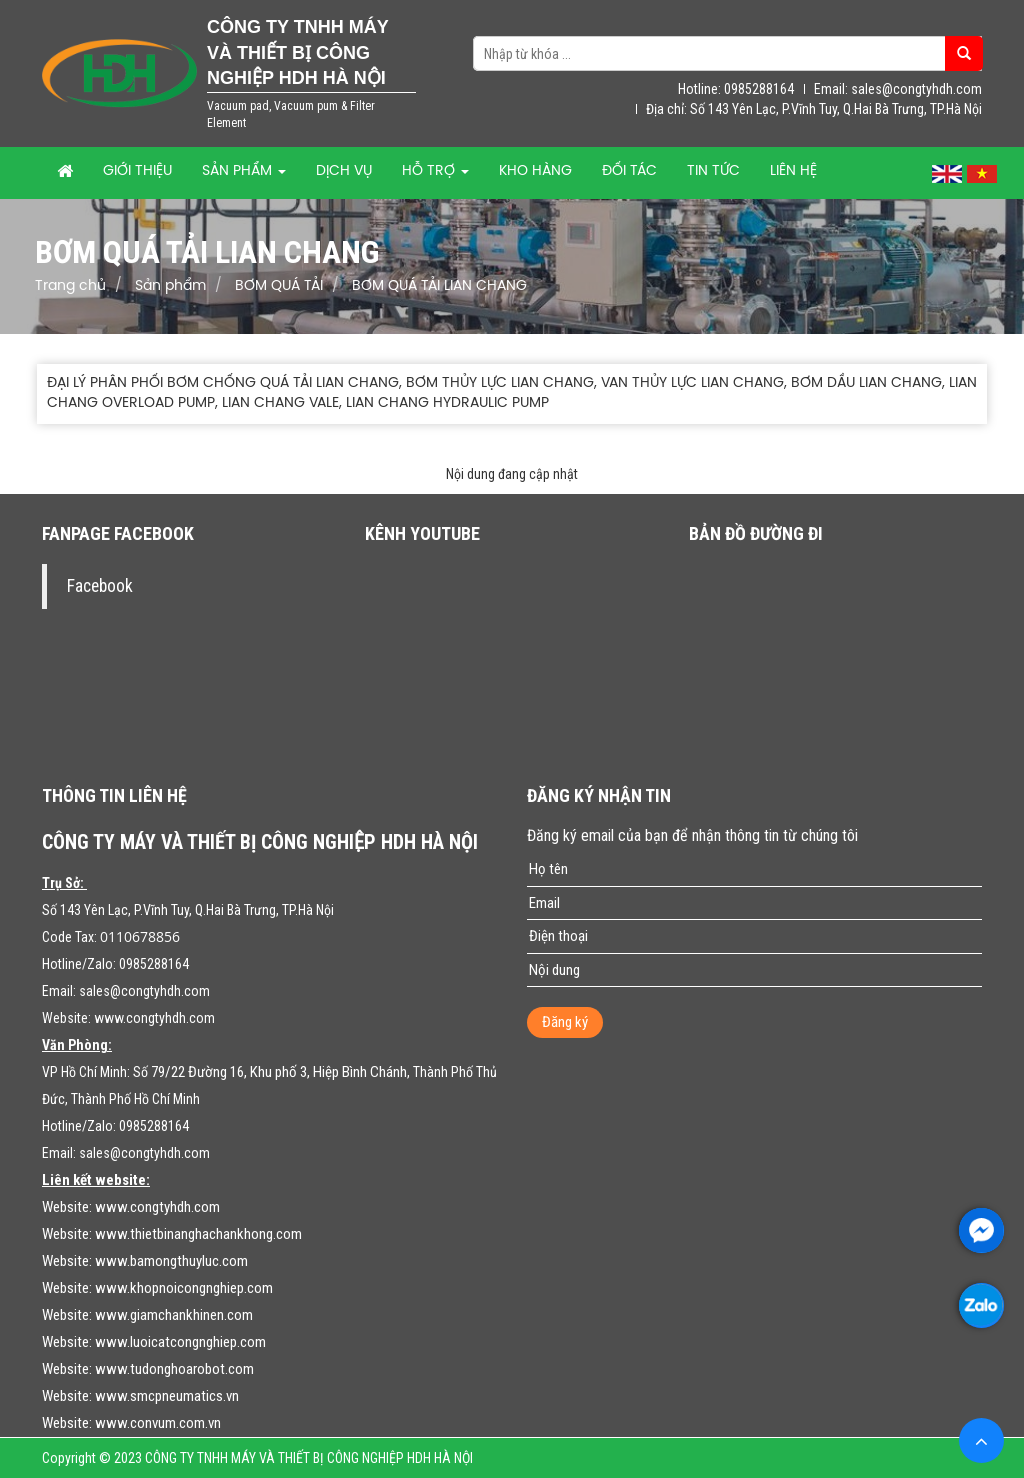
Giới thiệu (137, 171)
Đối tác (629, 171)
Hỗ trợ (435, 171)
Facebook (100, 586)
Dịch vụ (344, 171)
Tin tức (713, 171)
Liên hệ (793, 171)
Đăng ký (565, 1022)
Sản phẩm (244, 171)
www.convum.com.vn (158, 1423)
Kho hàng (535, 171)
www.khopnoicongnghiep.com (184, 1288)
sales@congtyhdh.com (144, 991)
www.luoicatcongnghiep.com (180, 1342)
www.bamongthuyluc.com (171, 1261)
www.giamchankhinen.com (174, 1315)
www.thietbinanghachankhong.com (198, 1234)
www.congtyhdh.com (154, 1018)
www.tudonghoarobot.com (174, 1369)
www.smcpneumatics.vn (167, 1396)
